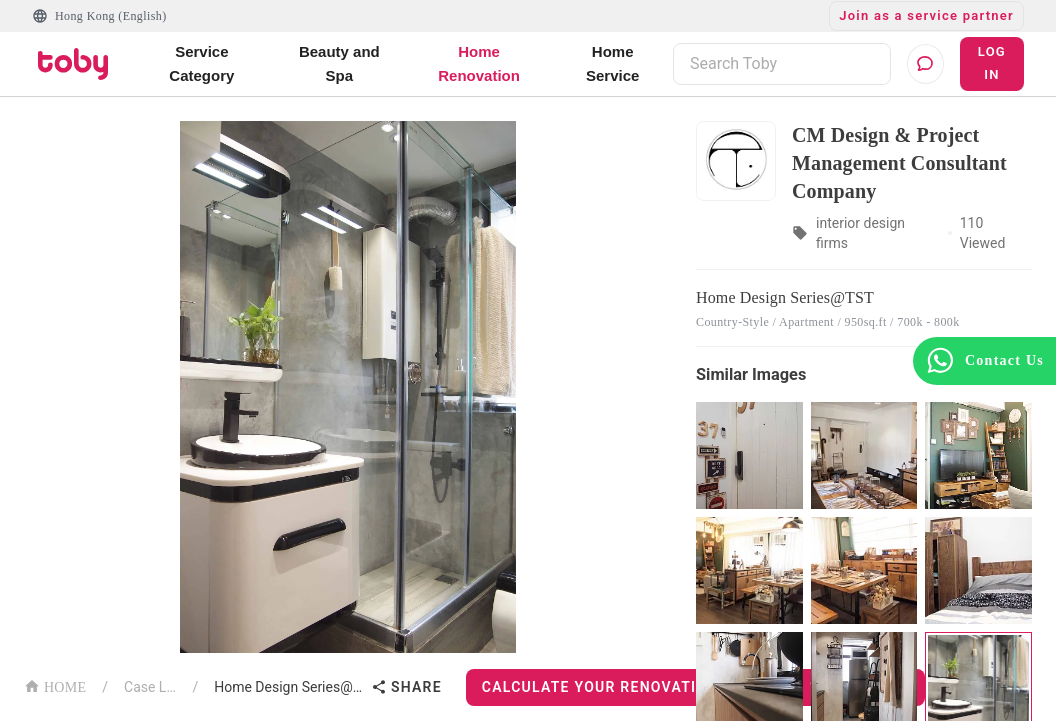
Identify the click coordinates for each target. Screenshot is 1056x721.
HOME (55, 685)
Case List (150, 687)
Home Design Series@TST (288, 687)
